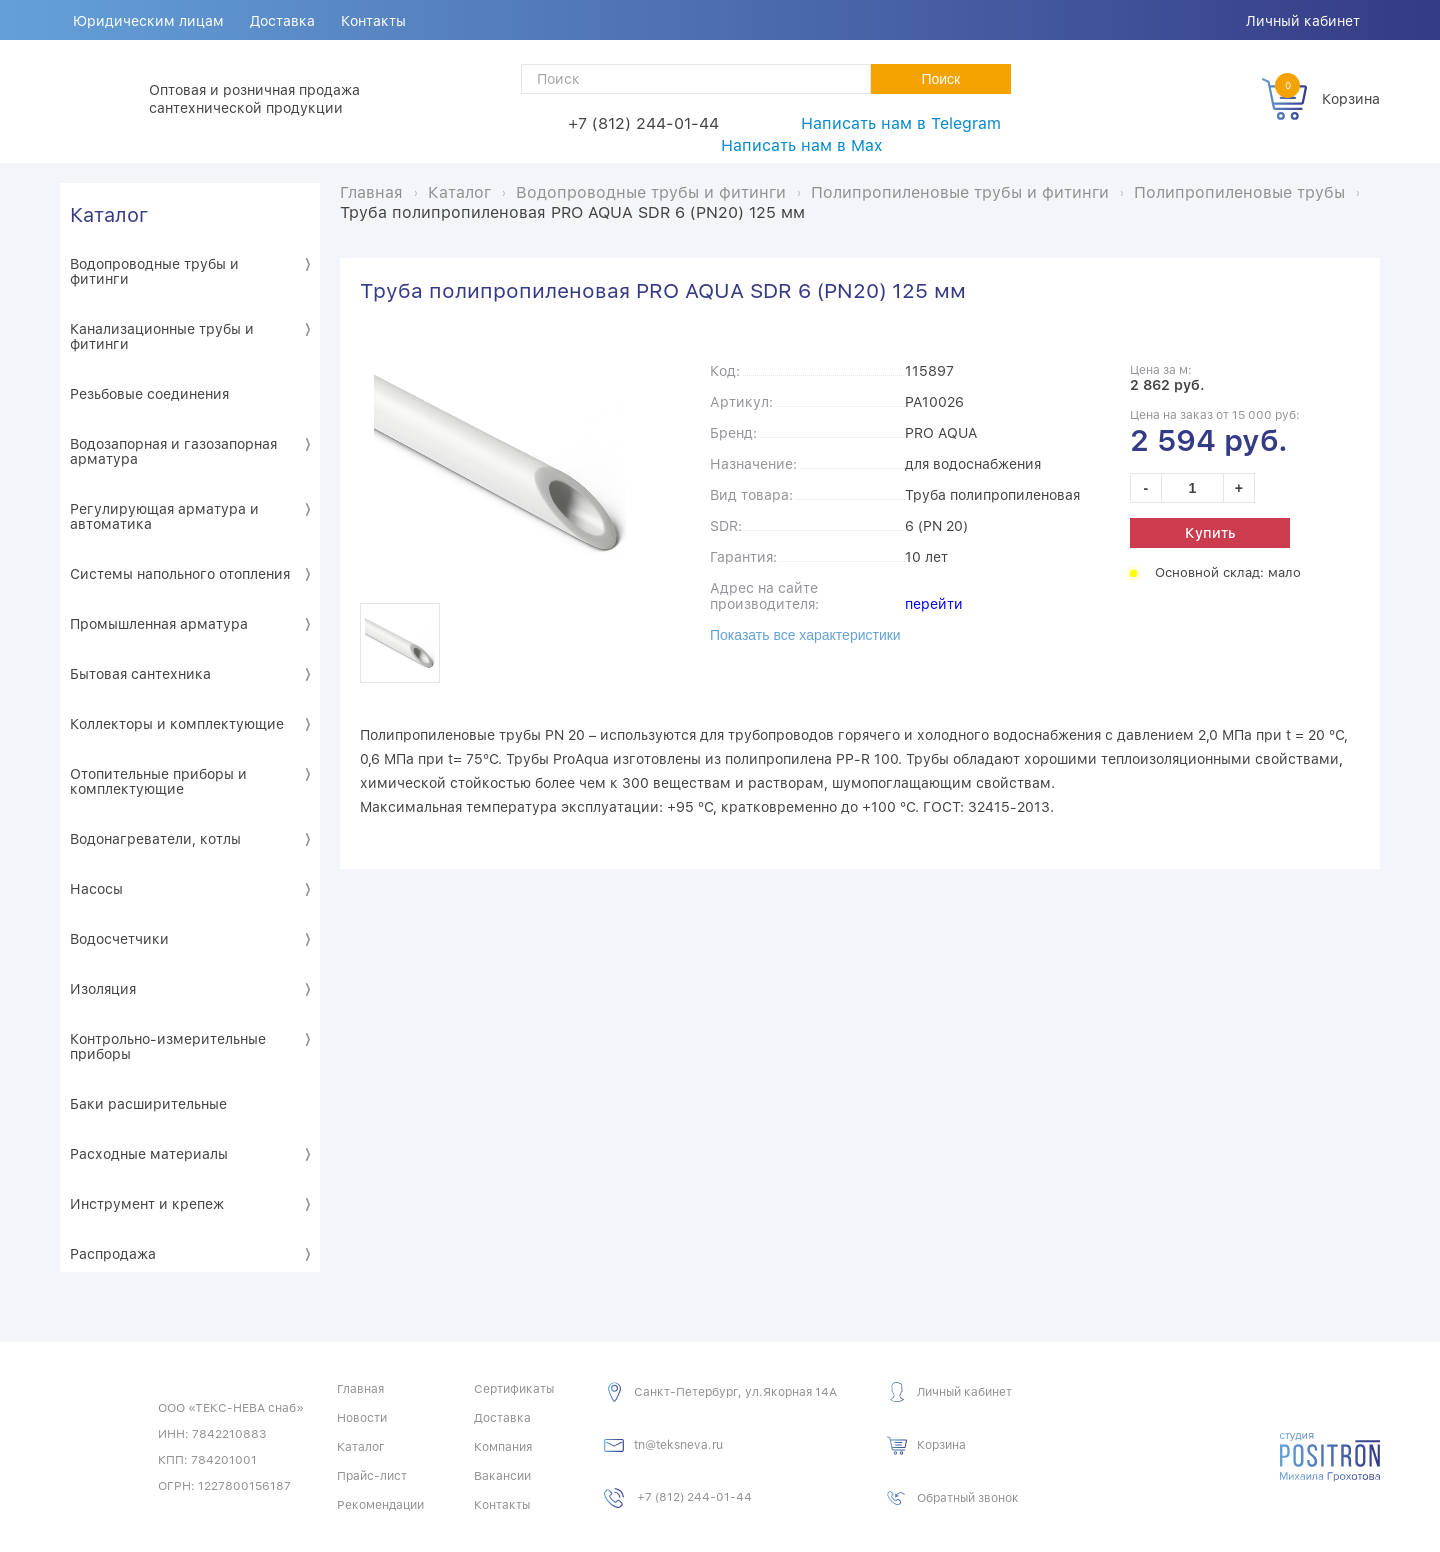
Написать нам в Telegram (901, 123)
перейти (934, 604)
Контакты (373, 21)
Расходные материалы (149, 1154)
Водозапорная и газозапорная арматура (173, 451)
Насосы (96, 889)
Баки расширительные (148, 1104)
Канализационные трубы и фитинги (162, 336)
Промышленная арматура (159, 624)
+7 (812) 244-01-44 (643, 123)
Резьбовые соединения (149, 394)
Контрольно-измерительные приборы (168, 1046)
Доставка (282, 21)
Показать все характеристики (805, 635)
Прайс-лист (372, 1476)
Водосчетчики (119, 939)
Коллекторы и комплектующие (177, 724)
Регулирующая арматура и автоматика (164, 516)
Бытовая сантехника (140, 674)
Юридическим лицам (148, 21)
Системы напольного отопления (180, 574)
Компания (503, 1447)
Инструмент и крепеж (147, 1204)
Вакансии (502, 1476)
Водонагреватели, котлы (155, 839)
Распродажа (113, 1254)
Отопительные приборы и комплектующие (158, 781)
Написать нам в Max (801, 145)
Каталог (109, 215)
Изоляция (103, 989)
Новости (362, 1418)
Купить (1210, 533)
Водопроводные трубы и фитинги (154, 271)
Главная (360, 1389)
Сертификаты (514, 1389)
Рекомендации (380, 1505)
